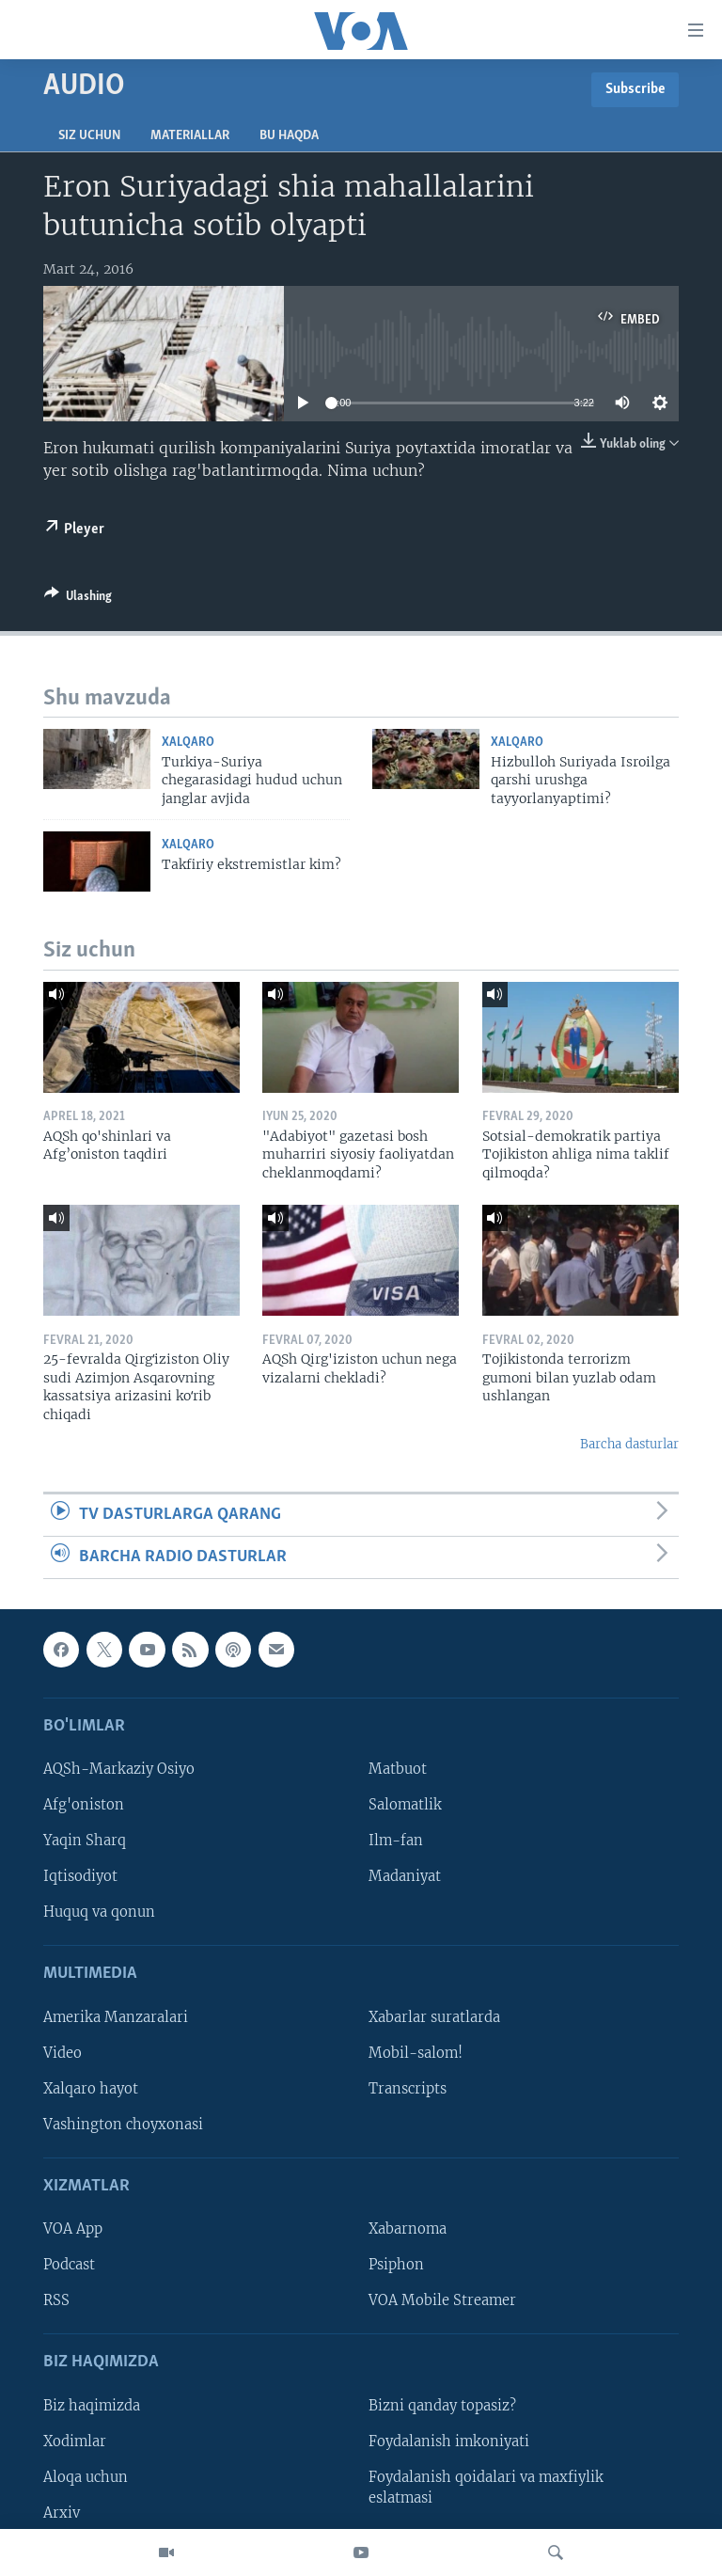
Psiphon (396, 2265)
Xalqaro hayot (90, 2088)
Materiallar (189, 136)
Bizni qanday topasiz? (442, 2405)
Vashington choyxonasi (123, 2124)
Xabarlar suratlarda (434, 2017)
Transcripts (408, 2088)
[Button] (78, 599)
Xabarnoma (408, 2228)
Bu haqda (289, 136)
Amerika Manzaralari (115, 2017)
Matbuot (398, 1769)
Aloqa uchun (85, 2477)
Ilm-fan (396, 1840)
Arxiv (61, 2513)
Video (62, 2053)
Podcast (69, 2265)
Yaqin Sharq (84, 1840)
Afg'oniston (83, 1804)
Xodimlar (74, 2441)
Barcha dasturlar (629, 1444)
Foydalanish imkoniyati (449, 2441)
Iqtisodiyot (80, 1876)
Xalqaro (188, 742)
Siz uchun (89, 136)
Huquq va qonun (99, 1912)
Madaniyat (405, 1876)
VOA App (72, 2228)
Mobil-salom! (416, 2053)
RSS (56, 2301)
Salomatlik (405, 1804)
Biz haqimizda (91, 2405)
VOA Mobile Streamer (442, 2301)
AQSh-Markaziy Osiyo (119, 1769)
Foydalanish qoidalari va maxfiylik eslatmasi (486, 2487)
